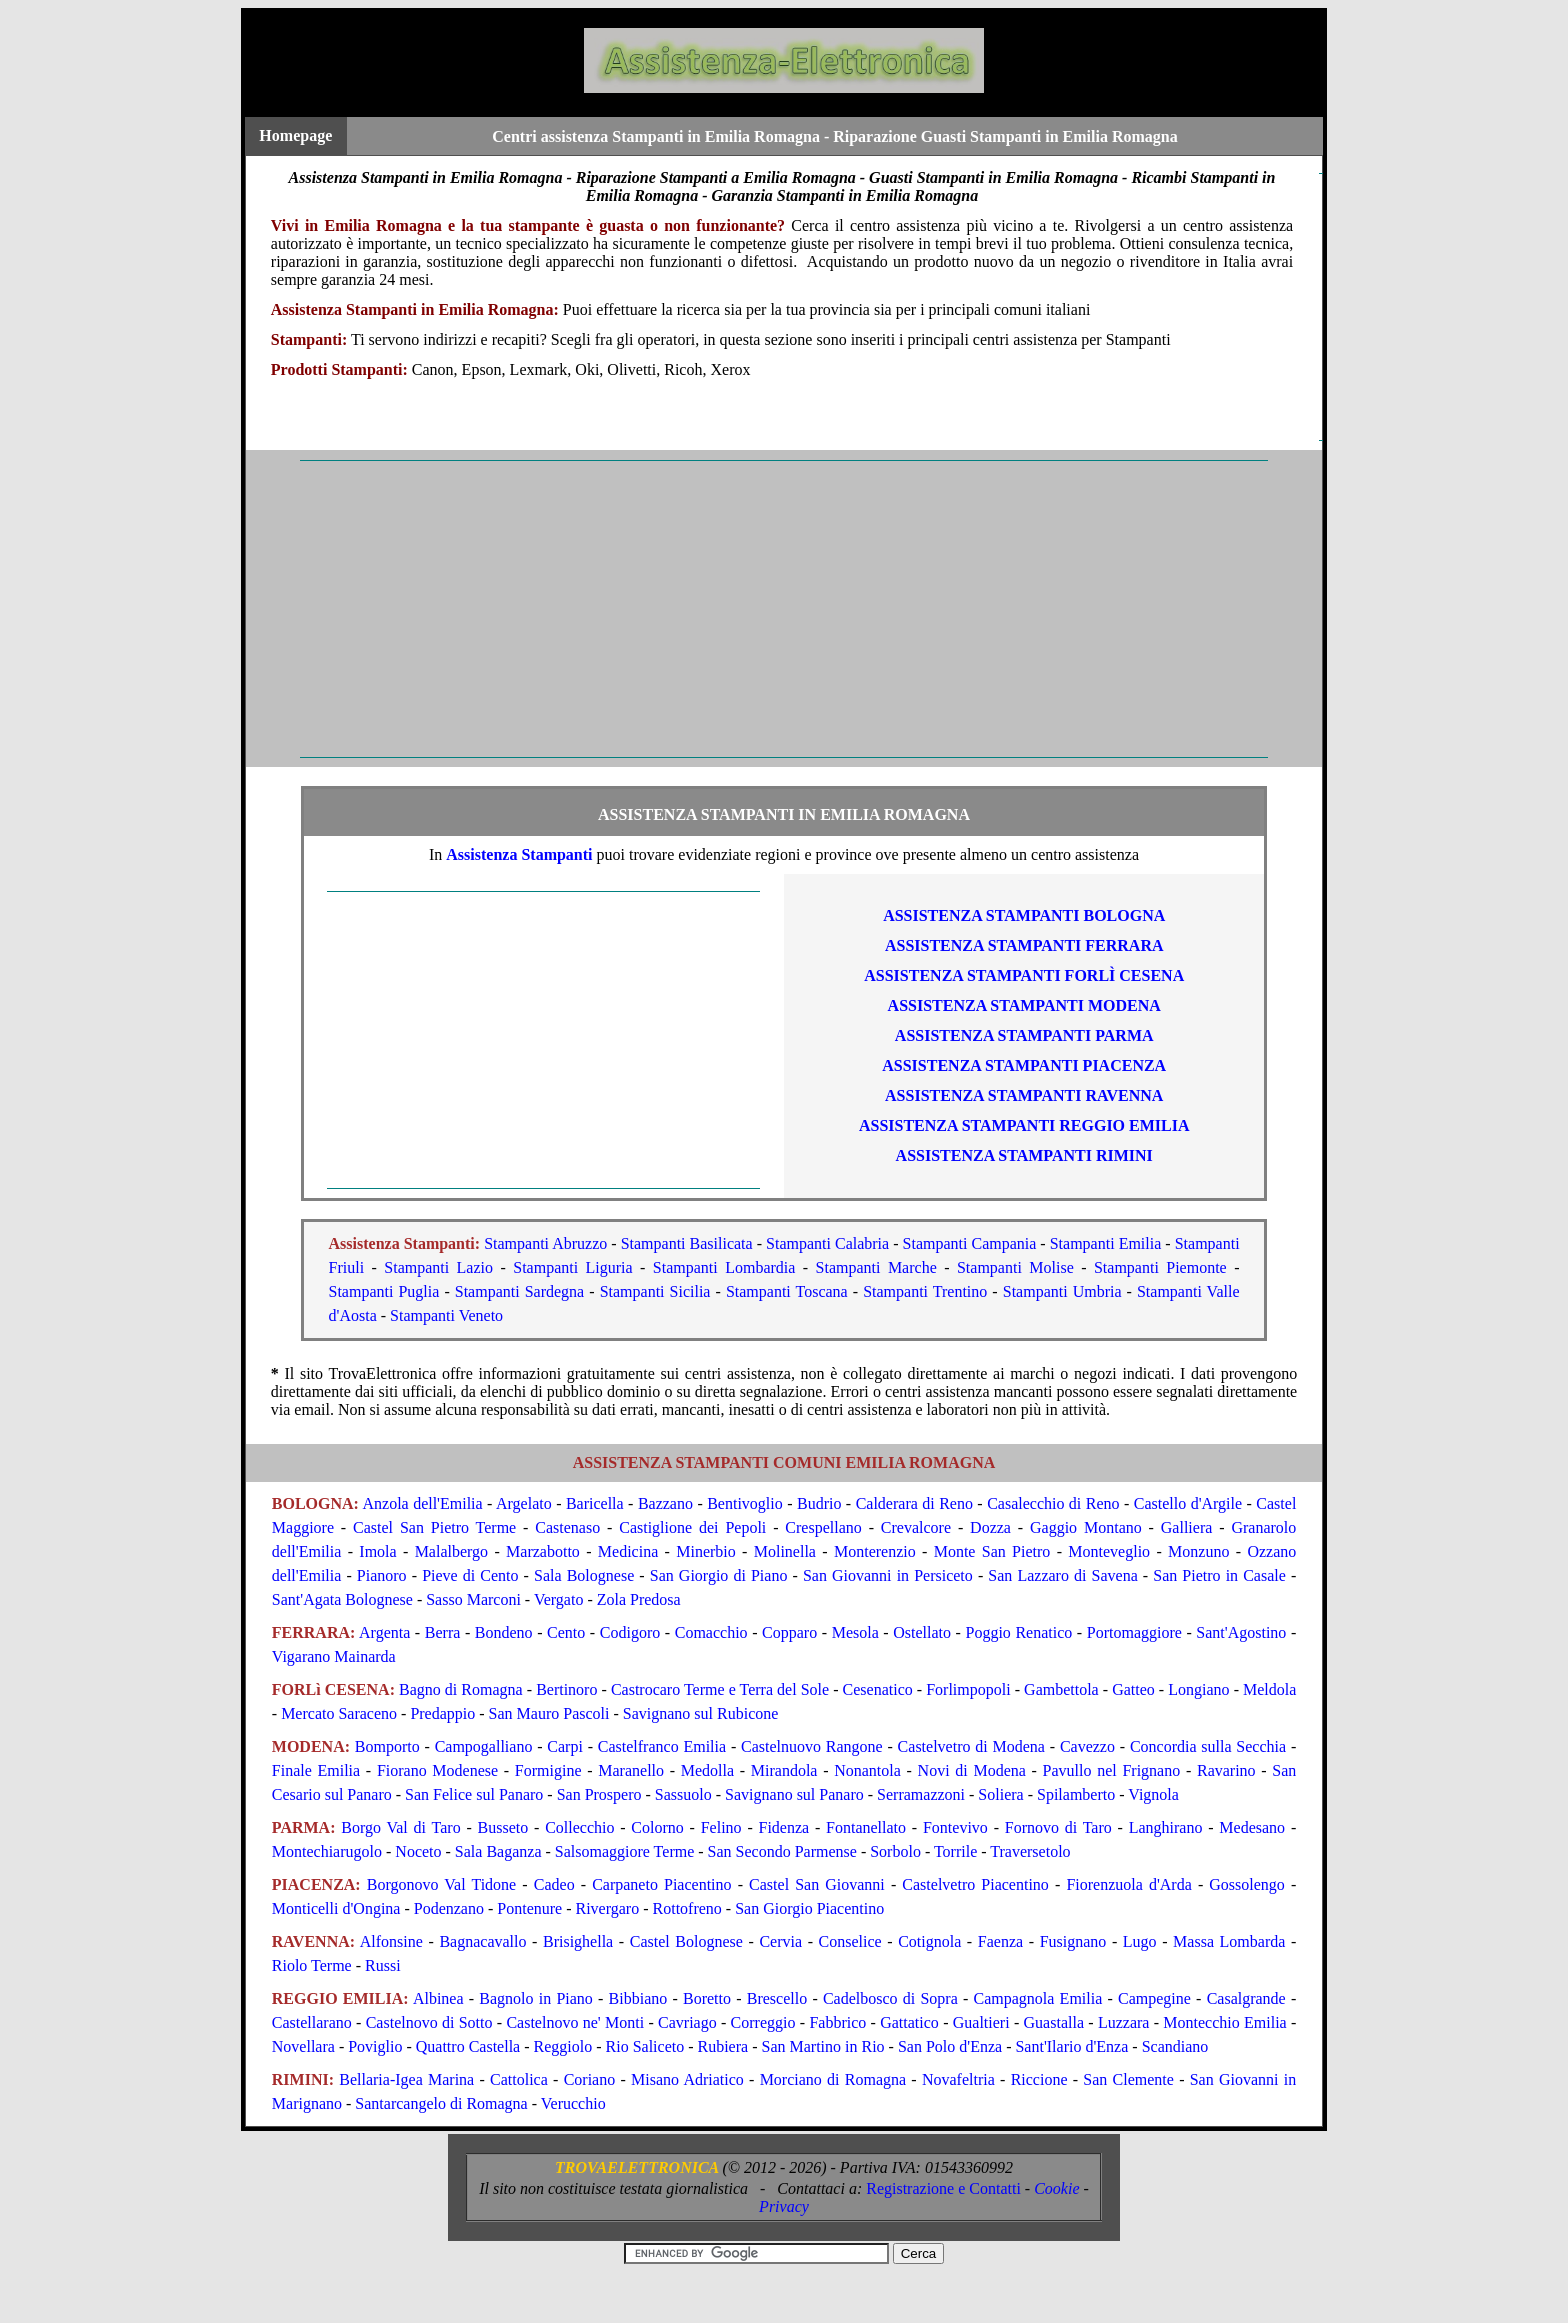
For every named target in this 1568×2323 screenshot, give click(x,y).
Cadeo (554, 1884)
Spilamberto (1076, 1794)
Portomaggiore (1134, 1632)
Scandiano (1175, 2046)
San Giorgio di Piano (719, 1575)
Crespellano (823, 1527)
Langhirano (1166, 1827)
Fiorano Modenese (437, 1770)
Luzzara (1124, 2022)
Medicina (628, 1551)
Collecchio (579, 1827)
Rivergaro (608, 1908)
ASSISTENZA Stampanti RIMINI (1024, 1155)
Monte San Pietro (992, 1551)
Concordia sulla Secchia (1208, 1746)
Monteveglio (1109, 1551)
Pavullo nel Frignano (1112, 1770)
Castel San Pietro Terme (434, 1527)
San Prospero (599, 1794)
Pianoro (382, 1575)
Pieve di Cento (470, 1575)
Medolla (707, 1770)
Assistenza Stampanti (519, 854)
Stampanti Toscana (787, 1291)
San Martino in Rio (822, 2046)
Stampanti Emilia (1106, 1243)
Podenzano (449, 1908)
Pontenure (529, 1908)
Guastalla (1054, 2022)
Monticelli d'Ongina (336, 1908)
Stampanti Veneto (446, 1315)
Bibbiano (638, 1998)
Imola (377, 1551)
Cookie (1056, 2188)
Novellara (303, 2046)
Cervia (780, 1941)
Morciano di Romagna (833, 2079)
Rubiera (723, 2046)
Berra (443, 1632)
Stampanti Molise (1015, 1267)
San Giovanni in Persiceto (888, 1575)
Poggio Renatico (1019, 1632)
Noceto (418, 1851)
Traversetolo (1030, 1851)
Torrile (955, 1851)
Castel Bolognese (686, 1941)
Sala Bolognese (584, 1575)
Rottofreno (687, 1908)
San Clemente (1128, 2079)
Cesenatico (878, 1689)
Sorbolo (895, 1851)
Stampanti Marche (876, 1267)
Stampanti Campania (970, 1243)
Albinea (438, 1998)
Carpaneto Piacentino (661, 1884)
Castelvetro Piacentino (975, 1884)
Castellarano (312, 2022)
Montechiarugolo (327, 1851)
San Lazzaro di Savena (1062, 1575)
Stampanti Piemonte (1160, 1267)
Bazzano (665, 1503)
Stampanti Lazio (438, 1267)
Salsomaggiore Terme (624, 1851)
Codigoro (630, 1632)
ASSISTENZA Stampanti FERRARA (1024, 945)
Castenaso (567, 1527)
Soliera (1000, 1794)
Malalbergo (451, 1551)
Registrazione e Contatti (943, 2188)
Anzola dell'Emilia (422, 1503)
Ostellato (922, 1632)
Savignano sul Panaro (794, 1794)
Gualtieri (981, 2022)
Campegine (1154, 1998)
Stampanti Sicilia (655, 1291)
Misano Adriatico (687, 2079)
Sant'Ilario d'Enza (1071, 2046)
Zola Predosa (639, 1599)
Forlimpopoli (968, 1689)
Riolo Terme (312, 1965)
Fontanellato (866, 1827)
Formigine (548, 1770)
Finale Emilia (316, 1770)
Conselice (850, 1941)
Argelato (524, 1503)
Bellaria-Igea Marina (406, 2079)
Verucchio (573, 2103)
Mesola (855, 1632)
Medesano (1252, 1827)
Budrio (819, 1503)
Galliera (1187, 1527)
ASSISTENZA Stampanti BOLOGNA (1024, 915)
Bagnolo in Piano (536, 1998)
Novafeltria (958, 2079)
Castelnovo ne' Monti (575, 2022)
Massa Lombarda (1229, 1941)
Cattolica (519, 2079)
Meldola (1269, 1689)
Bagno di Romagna (461, 1689)
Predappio (442, 1713)
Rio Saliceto (645, 2046)
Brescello (777, 1998)
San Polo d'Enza (950, 2046)
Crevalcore (916, 1527)
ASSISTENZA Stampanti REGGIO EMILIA (1024, 1125)
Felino (721, 1827)
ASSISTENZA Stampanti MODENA (1024, 1005)
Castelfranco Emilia (662, 1746)
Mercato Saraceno (339, 1713)
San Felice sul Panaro (474, 1794)
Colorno (657, 1827)
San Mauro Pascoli (549, 1713)
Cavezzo (1087, 1746)
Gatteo (1133, 1689)
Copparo (789, 1632)
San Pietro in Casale (1219, 1575)
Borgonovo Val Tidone (441, 1884)
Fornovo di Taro (1058, 1827)
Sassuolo (683, 1794)
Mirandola (784, 1770)
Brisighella (578, 1941)
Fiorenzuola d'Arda (1128, 1884)
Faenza (1000, 1941)
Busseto (503, 1827)
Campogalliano (484, 1746)
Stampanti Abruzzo (545, 1243)
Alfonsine (391, 1941)
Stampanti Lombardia (724, 1267)
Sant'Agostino (1241, 1632)
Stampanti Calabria (827, 1243)
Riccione (1039, 2079)
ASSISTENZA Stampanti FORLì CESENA (1024, 975)
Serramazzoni (921, 1794)
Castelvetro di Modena (971, 1746)
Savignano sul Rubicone (701, 1713)
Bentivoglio (745, 1503)
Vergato (558, 1599)
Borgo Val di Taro (400, 1827)
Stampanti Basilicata (687, 1243)
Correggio (763, 2022)
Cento (566, 1632)
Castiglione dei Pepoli (692, 1527)
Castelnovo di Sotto (429, 2022)
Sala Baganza (498, 1851)
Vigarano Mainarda (334, 1656)
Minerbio (706, 1551)
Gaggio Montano (1086, 1527)
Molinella (785, 1551)
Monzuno (1198, 1551)
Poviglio (375, 2046)
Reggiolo (563, 2046)
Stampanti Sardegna (519, 1291)
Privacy (784, 2206)
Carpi (565, 1746)
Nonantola (867, 1770)
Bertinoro (566, 1689)
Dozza (990, 1527)
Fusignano (1073, 1941)
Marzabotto (543, 1551)
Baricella (595, 1503)
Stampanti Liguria (572, 1267)
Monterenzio (875, 1551)
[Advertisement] (784, 609)
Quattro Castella (468, 2046)
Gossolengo (1247, 1884)
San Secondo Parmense (782, 1851)
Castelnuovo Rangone (812, 1746)
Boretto (707, 1998)
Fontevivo (955, 1827)
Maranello (631, 1770)
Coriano (590, 2079)
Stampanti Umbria (1062, 1291)
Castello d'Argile (1188, 1503)
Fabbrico (837, 2022)
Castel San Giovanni (817, 1884)
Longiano (1198, 1689)
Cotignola (929, 1941)
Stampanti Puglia (384, 1291)
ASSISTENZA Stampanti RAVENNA (1024, 1095)
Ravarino (1226, 1770)
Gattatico (909, 2022)
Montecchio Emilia (1224, 2022)
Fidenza (784, 1827)
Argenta (384, 1632)
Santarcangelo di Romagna (441, 2103)
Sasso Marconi (473, 1599)
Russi (383, 1965)
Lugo (1140, 1941)
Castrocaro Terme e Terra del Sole (720, 1689)
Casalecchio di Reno (1053, 1503)
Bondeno (504, 1632)
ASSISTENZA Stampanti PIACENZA (1024, 1065)
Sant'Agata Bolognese (342, 1599)
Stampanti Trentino (925, 1291)
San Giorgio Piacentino (809, 1908)
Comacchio (711, 1632)
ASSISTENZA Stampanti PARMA (1024, 1035)
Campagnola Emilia (1038, 1998)
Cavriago (687, 2022)
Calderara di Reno (914, 1503)
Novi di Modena (972, 1770)
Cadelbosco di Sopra (890, 1998)
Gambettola (1061, 1689)
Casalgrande (1246, 1998)
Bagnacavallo (482, 1941)
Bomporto (387, 1746)
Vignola (1153, 1794)
